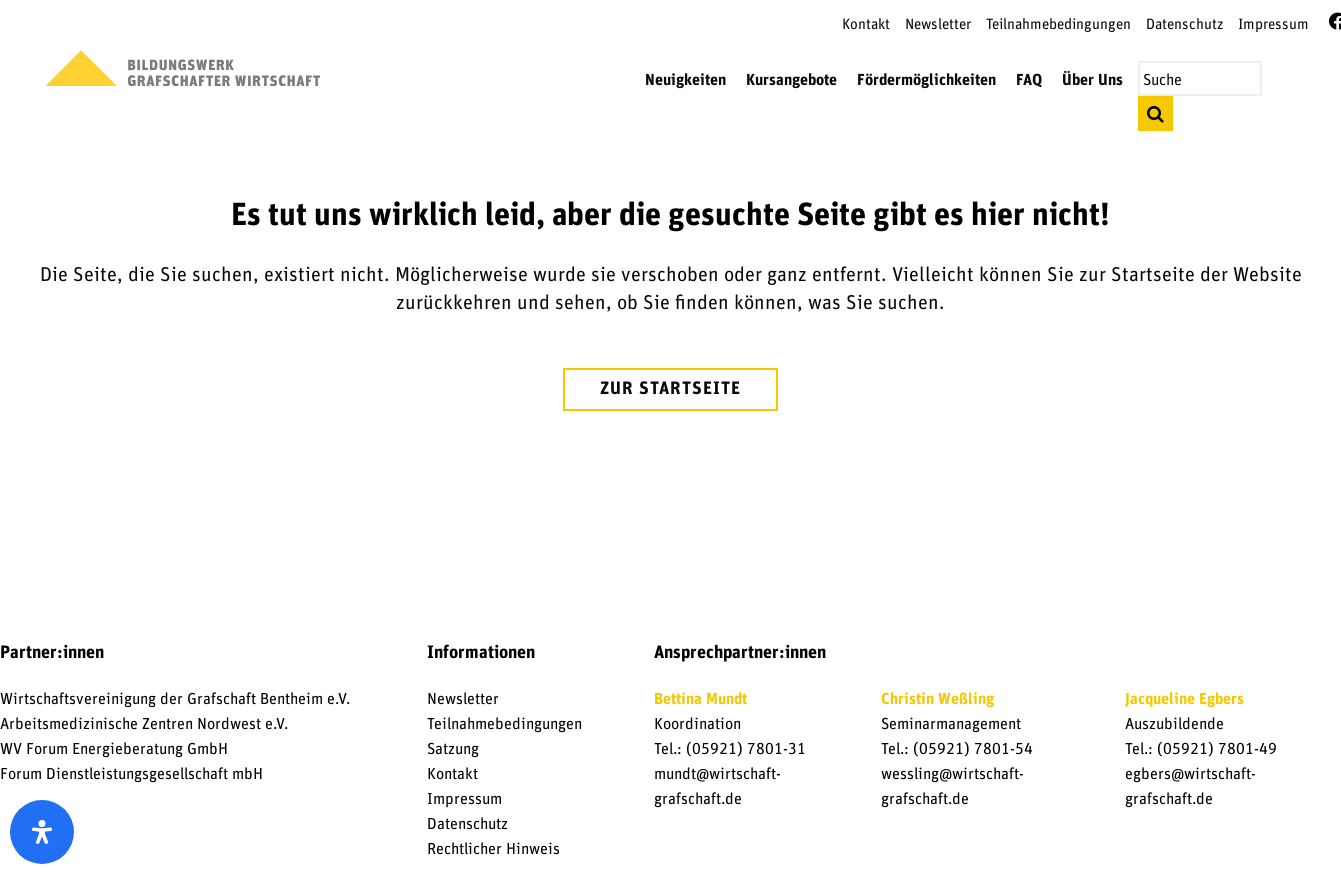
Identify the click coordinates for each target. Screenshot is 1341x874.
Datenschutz (1184, 24)
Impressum (1273, 24)
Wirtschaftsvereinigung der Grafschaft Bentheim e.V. (175, 699)
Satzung (453, 749)
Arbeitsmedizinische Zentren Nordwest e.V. (144, 724)
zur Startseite (670, 389)
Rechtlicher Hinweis (493, 849)
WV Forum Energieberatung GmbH (114, 749)
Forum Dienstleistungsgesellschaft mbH (131, 774)
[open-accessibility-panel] (42, 832)
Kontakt (866, 24)
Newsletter (938, 24)
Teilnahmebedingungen (1058, 24)
